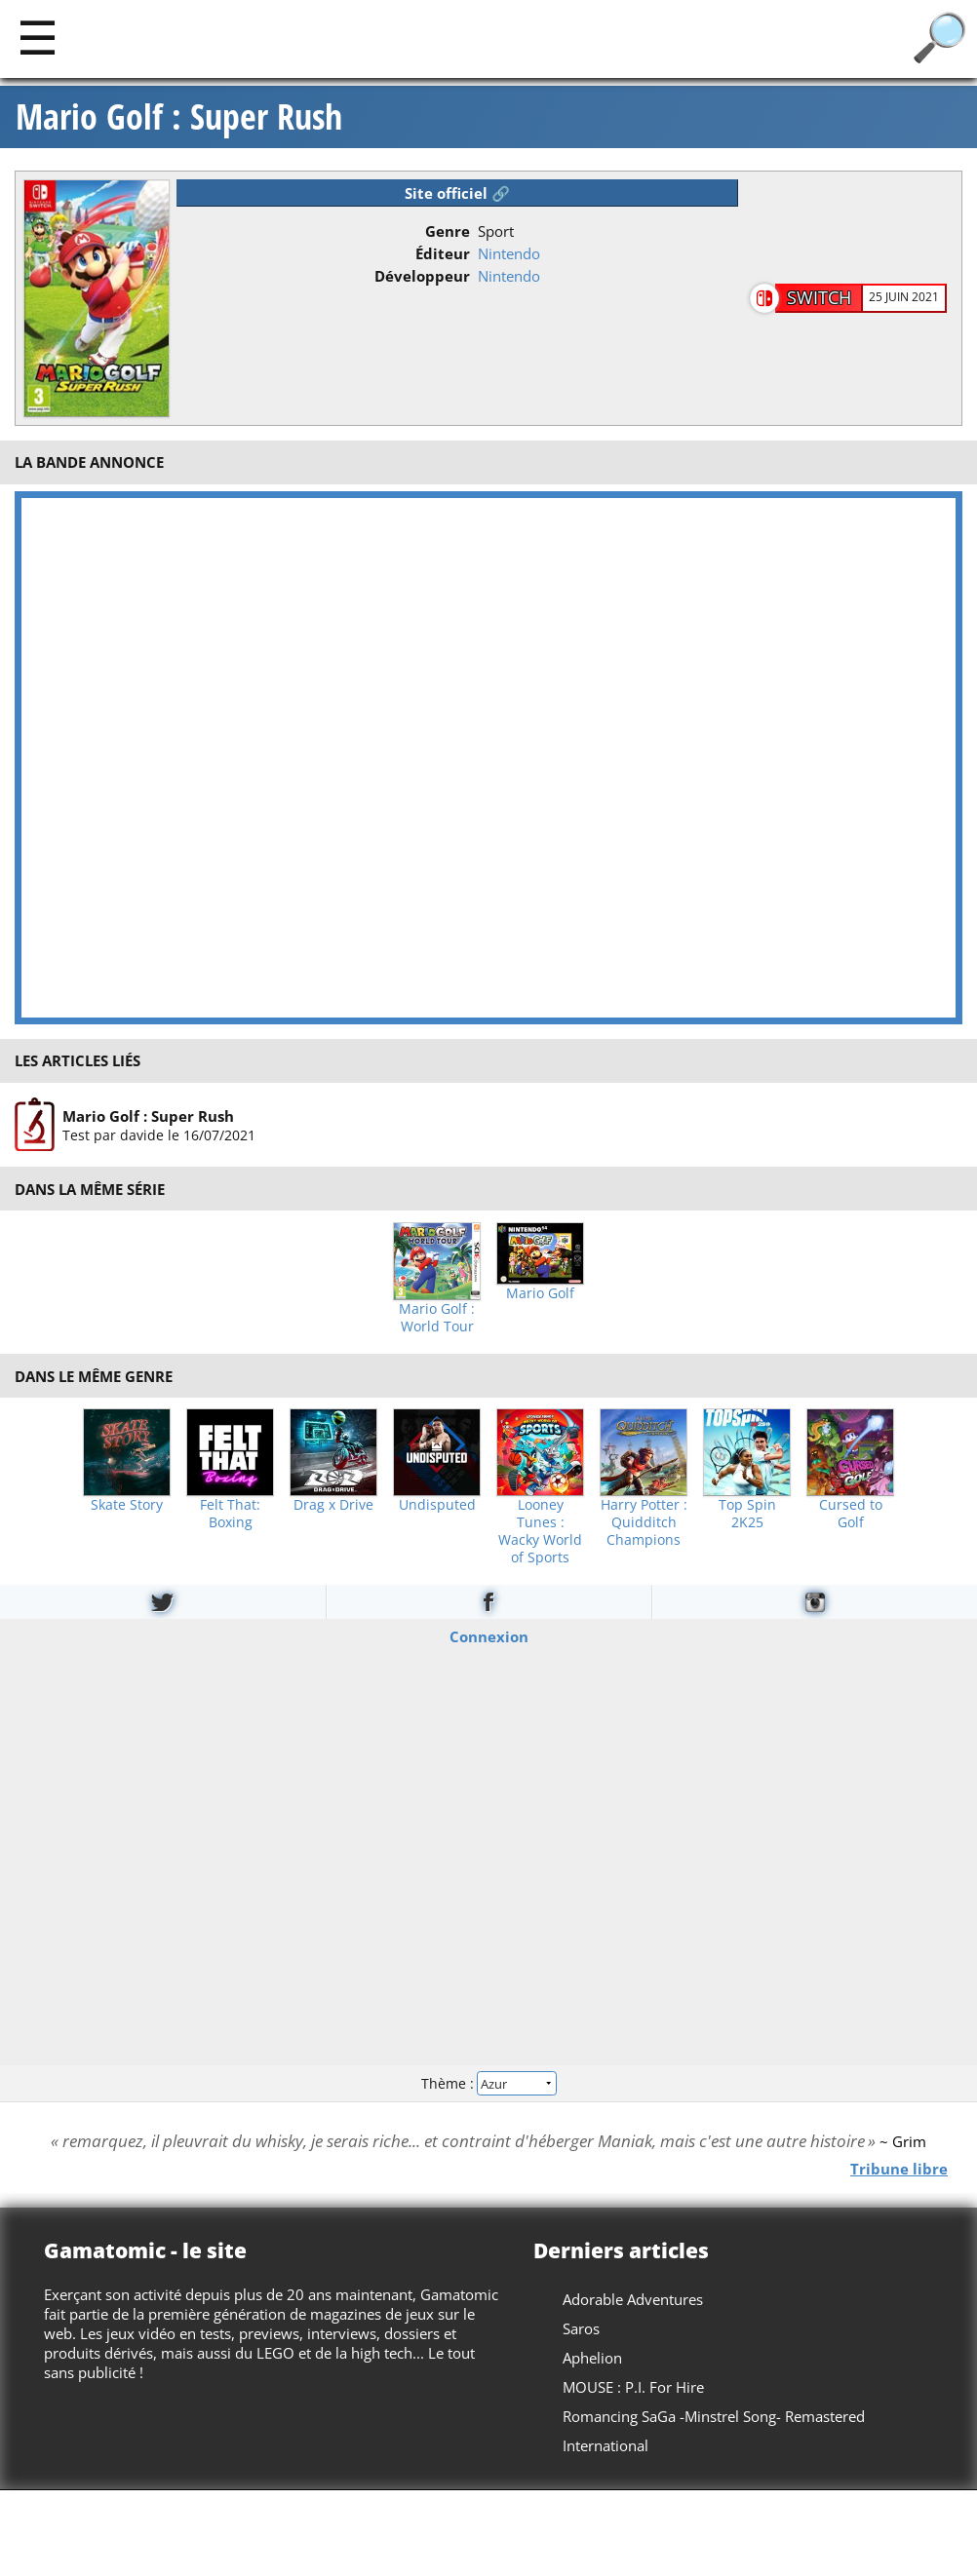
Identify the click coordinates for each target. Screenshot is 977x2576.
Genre (447, 231)
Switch (819, 297)
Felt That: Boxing (230, 1513)
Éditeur (442, 253)
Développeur (422, 276)
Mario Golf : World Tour (437, 1317)
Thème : (488, 2082)
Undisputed (437, 1505)
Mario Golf (540, 1293)
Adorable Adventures (633, 2299)
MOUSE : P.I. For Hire (633, 2387)
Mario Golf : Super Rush (179, 117)
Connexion (488, 1636)
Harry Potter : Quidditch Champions (644, 1522)
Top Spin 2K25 (747, 1513)
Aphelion (592, 2357)
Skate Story (127, 1505)
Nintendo (509, 253)
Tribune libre (899, 2167)
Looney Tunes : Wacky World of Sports (540, 1531)
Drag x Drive (333, 1505)
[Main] (37, 36)
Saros (581, 2328)
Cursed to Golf (850, 1513)
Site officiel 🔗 (457, 193)
